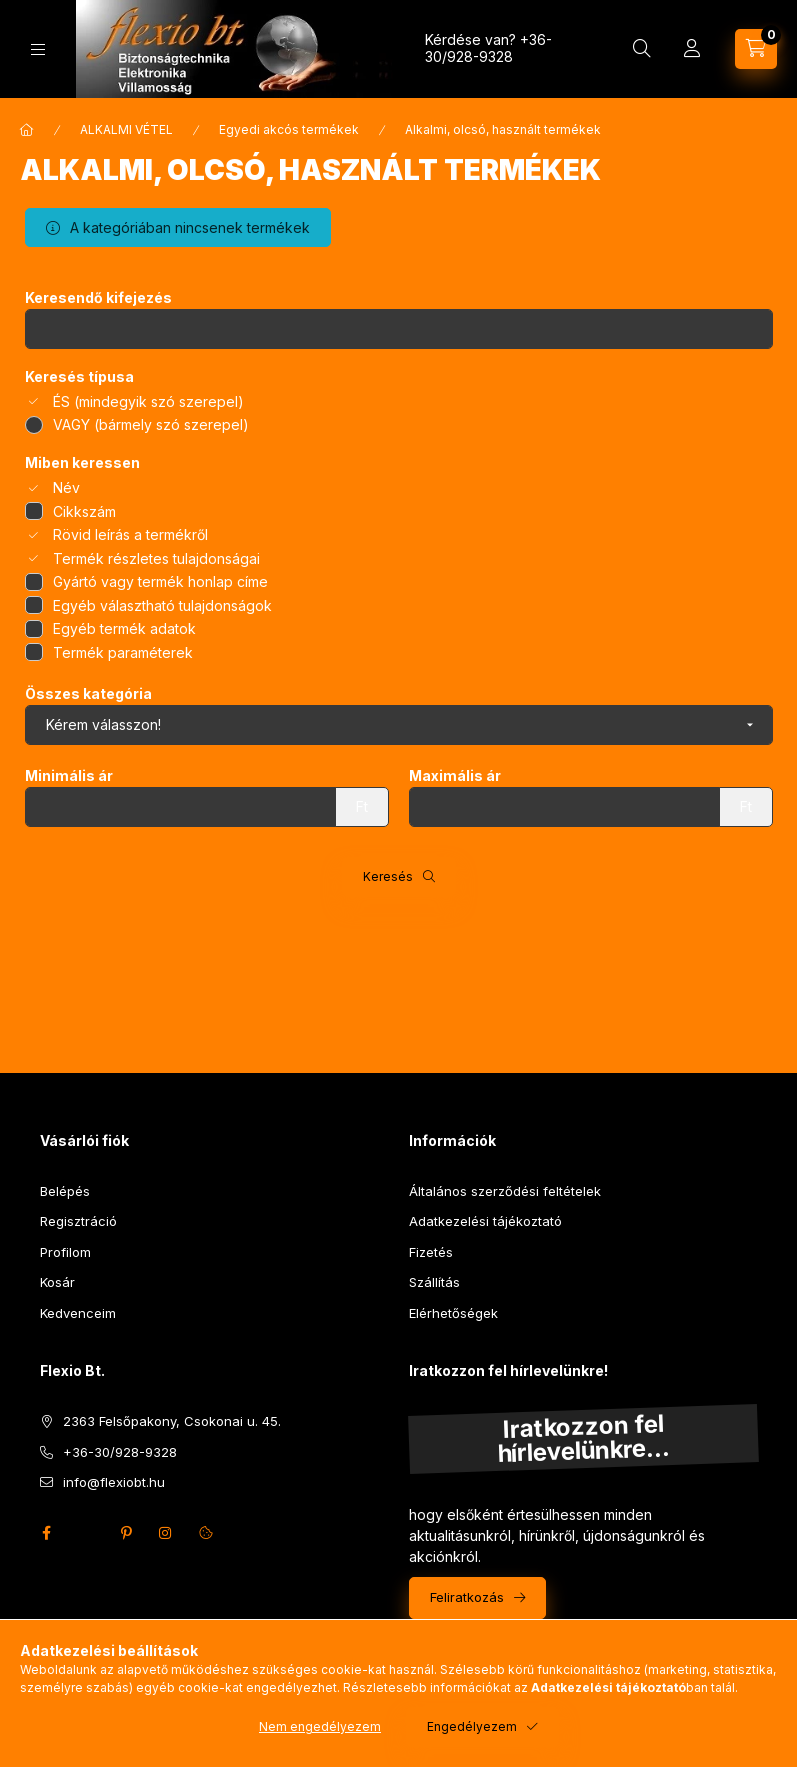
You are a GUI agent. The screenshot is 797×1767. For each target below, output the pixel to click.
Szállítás (434, 1282)
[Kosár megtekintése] (756, 49)
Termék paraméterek (123, 652)
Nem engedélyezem (320, 1726)
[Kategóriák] (38, 49)
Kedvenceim (78, 1313)
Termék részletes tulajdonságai (156, 558)
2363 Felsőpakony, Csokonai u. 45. (172, 1421)
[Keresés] (642, 49)
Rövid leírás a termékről (130, 534)
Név (66, 487)
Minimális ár (69, 776)
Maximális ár (455, 776)
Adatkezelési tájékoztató (485, 1221)
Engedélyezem (472, 1726)
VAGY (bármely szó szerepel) (151, 424)
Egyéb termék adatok (124, 628)
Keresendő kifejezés (98, 298)
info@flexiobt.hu (114, 1482)
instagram (166, 1533)
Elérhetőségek (453, 1313)
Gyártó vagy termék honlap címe (160, 581)
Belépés (65, 1191)
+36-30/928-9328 (488, 48)
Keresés (388, 876)
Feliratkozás (467, 1597)
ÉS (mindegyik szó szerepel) (148, 401)
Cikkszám (84, 511)
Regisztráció (78, 1221)
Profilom (65, 1252)
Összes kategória (88, 694)
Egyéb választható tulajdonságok (162, 605)
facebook (46, 1533)
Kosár (57, 1282)
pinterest (126, 1533)
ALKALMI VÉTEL (126, 129)
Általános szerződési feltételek (505, 1191)
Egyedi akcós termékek (289, 129)
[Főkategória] (27, 130)
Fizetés (431, 1252)
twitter (86, 1533)
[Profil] (692, 49)
